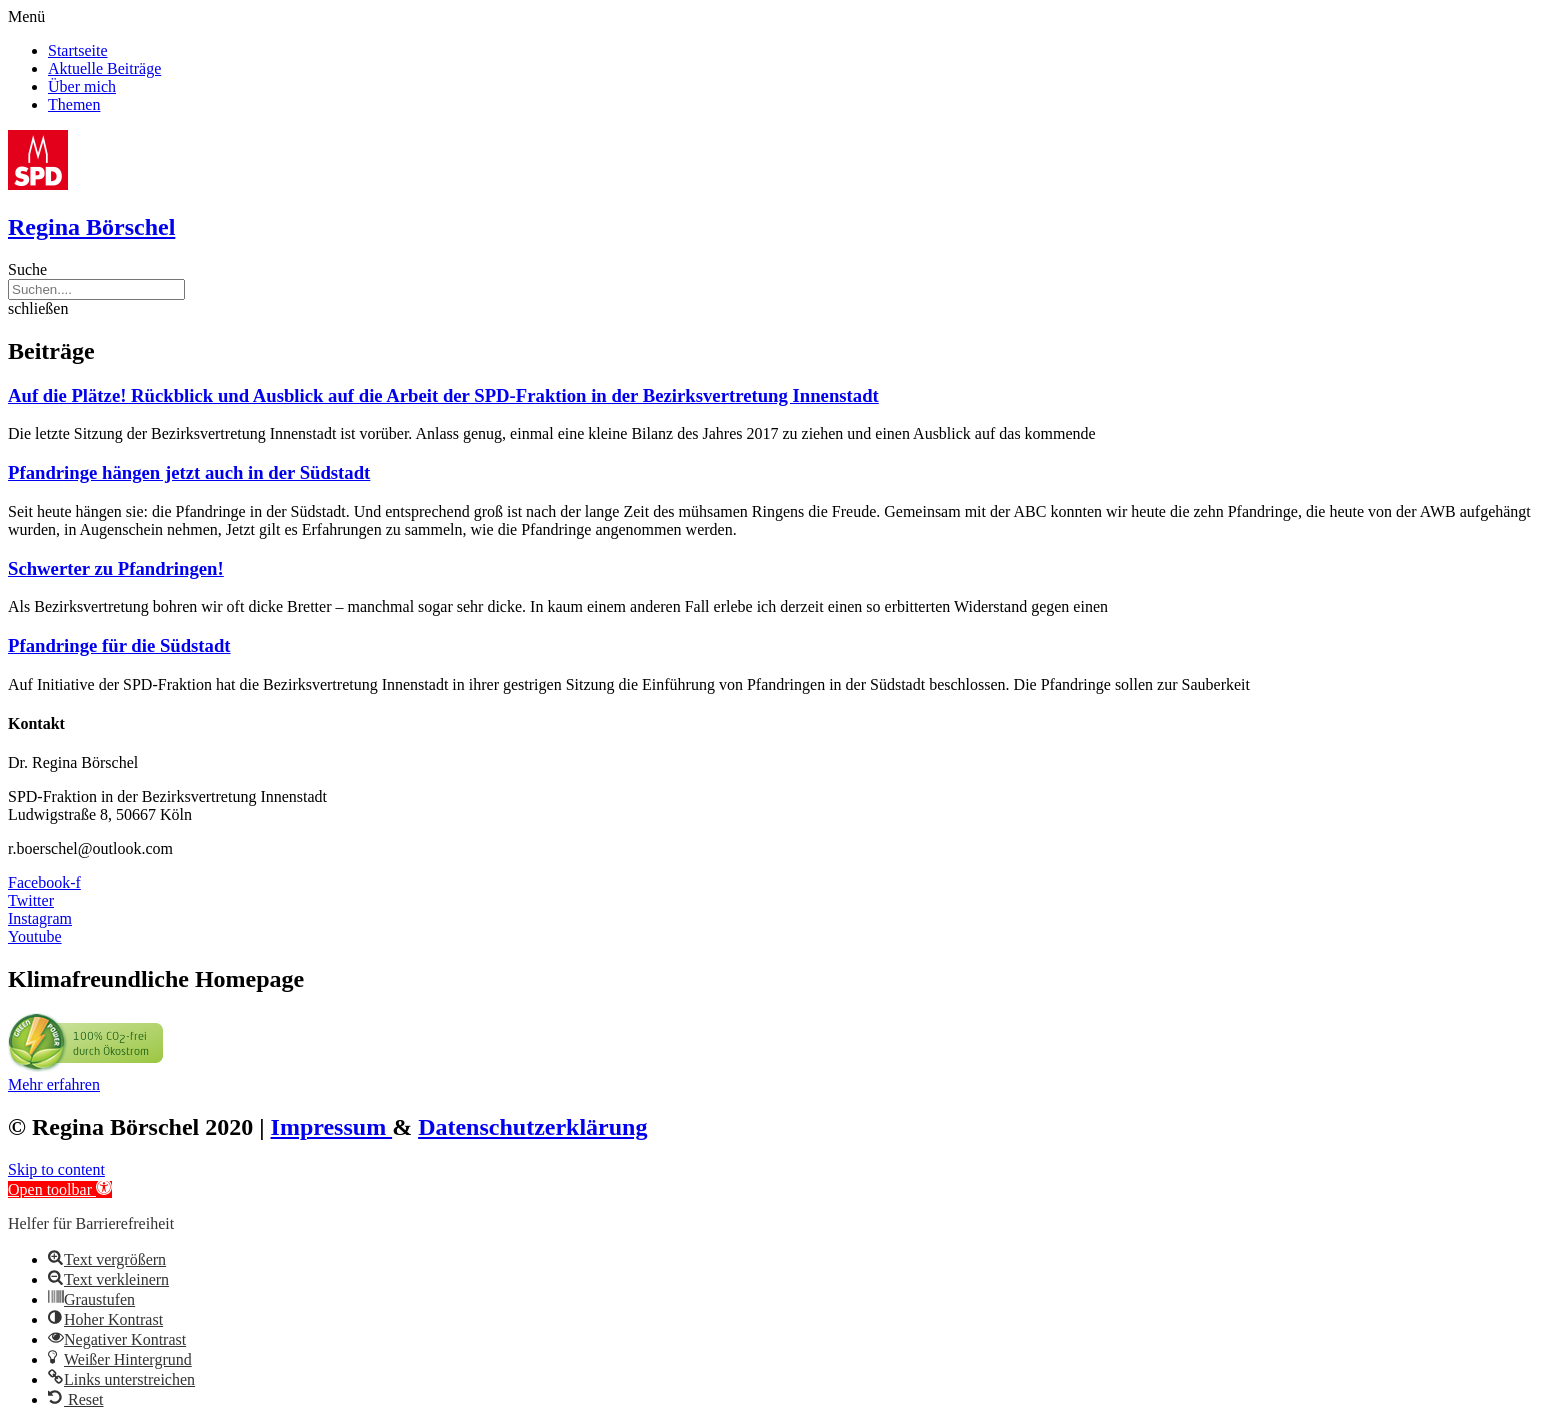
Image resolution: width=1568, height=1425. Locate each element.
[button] (784, 17)
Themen (74, 104)
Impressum (332, 1127)
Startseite (78, 50)
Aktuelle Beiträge (104, 68)
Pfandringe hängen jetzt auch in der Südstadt (189, 472)
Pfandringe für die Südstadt (119, 645)
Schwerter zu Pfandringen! (116, 568)
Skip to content (56, 1169)
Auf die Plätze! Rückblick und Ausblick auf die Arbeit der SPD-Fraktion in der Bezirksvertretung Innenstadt (443, 395)
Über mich (82, 86)
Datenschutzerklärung (532, 1127)
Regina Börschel (91, 227)
